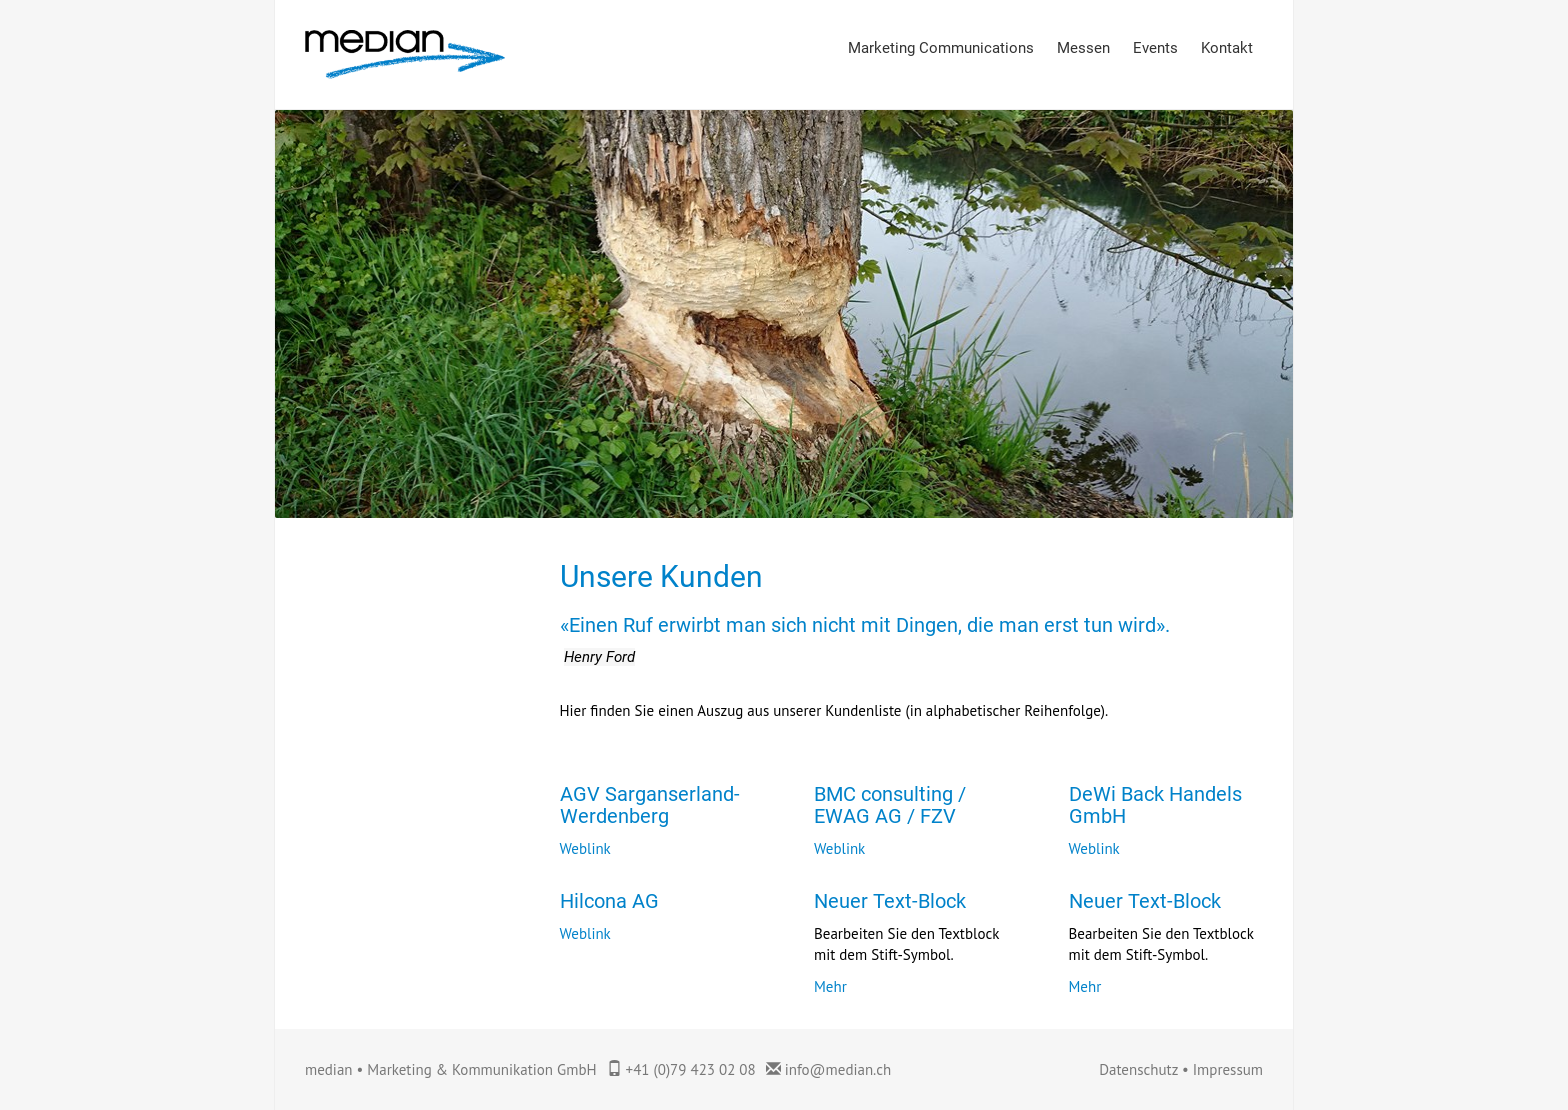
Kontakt (1227, 48)
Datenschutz (1138, 1069)
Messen (1083, 48)
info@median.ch (838, 1069)
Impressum (1228, 1069)
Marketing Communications (941, 48)
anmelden (1074, 1071)
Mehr (830, 986)
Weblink (585, 848)
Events (1155, 48)
